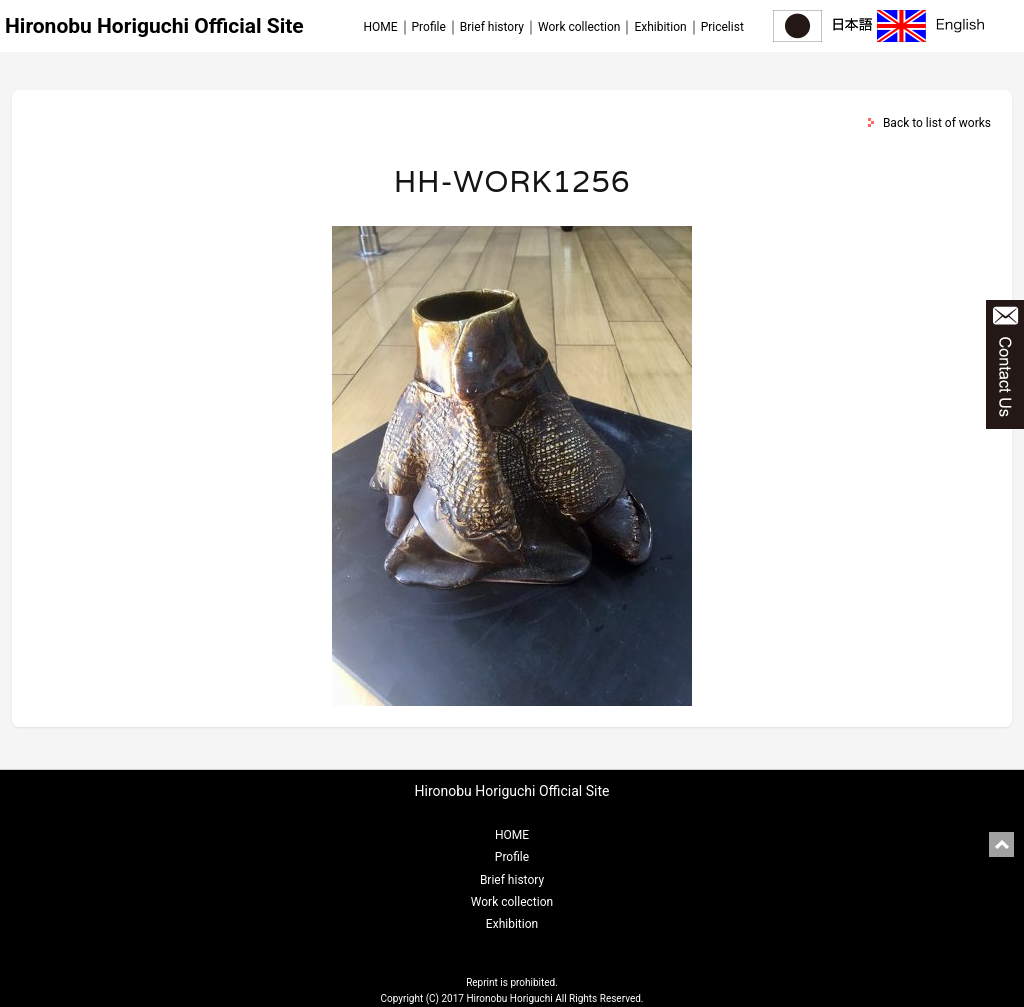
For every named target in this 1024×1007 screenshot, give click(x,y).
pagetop (1001, 844)
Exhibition (660, 27)
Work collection (579, 27)
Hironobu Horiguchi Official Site (154, 26)
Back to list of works (937, 123)
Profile (429, 27)
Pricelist (722, 27)
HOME (380, 27)
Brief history (492, 27)
